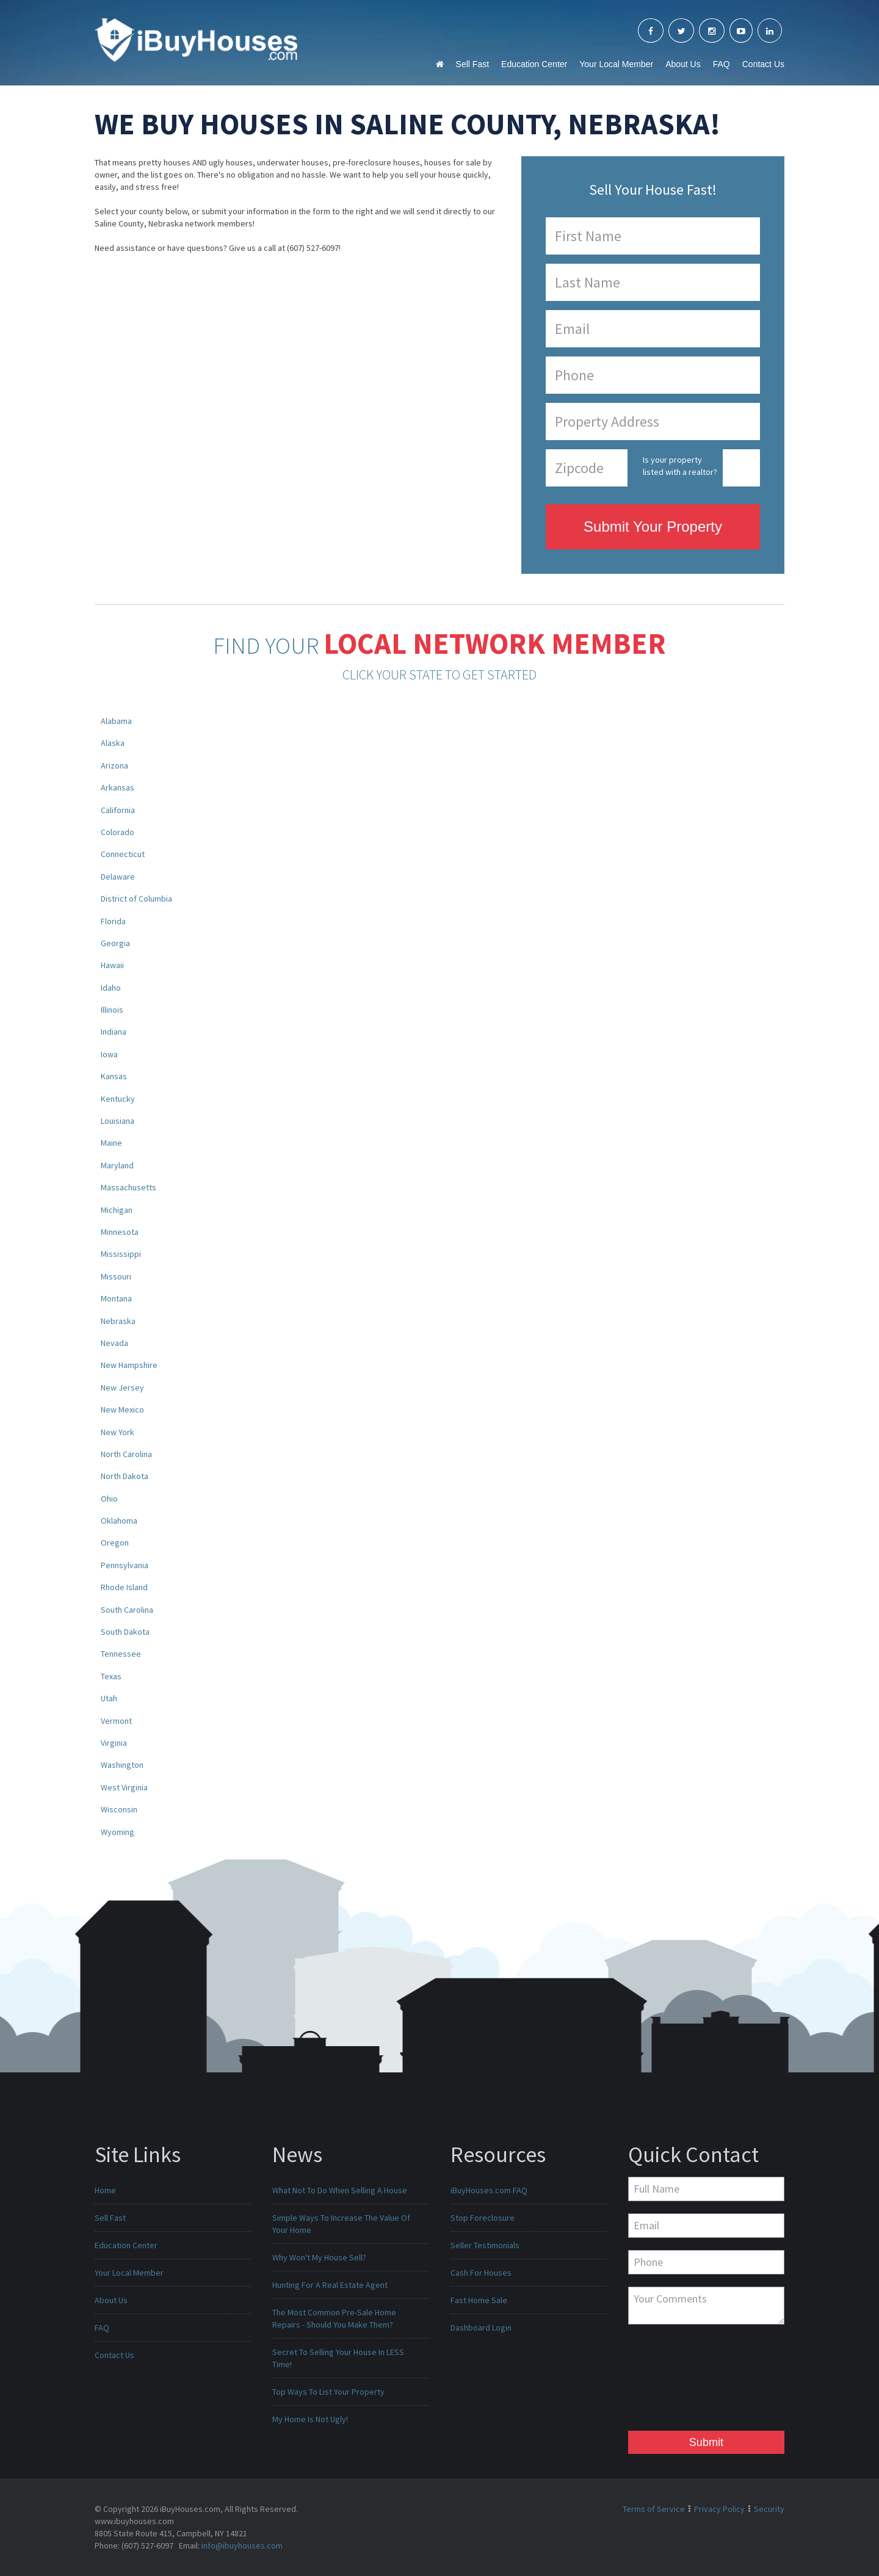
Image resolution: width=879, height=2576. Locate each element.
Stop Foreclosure (482, 2217)
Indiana (113, 1031)
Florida (113, 921)
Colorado (117, 832)
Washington (122, 1764)
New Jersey (122, 1387)
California (118, 810)
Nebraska (118, 1320)
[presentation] (678, 2381)
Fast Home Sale (478, 2300)
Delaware (118, 876)
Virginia (114, 1742)
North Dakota (124, 1476)
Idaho (111, 987)
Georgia (115, 943)
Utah (109, 1698)
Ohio (109, 1498)
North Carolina (126, 1454)
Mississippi (121, 1253)
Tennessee (121, 1653)
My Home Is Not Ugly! (310, 2419)
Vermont (116, 1720)
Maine (111, 1142)
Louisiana (117, 1120)
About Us (683, 64)
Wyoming (117, 1831)
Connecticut (123, 853)
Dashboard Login (481, 2327)
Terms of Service (654, 2508)
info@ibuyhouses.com (242, 2545)
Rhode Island (124, 1587)
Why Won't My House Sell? (319, 2257)
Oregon (115, 1542)
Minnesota (120, 1231)
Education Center (534, 64)
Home (105, 2190)
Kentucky (118, 1098)
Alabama (116, 720)
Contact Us (763, 64)
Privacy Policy (719, 2508)
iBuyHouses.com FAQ (488, 2190)
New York (117, 1432)
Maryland (117, 1165)
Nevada (114, 1342)
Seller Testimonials (484, 2245)
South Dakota (125, 1631)
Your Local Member (616, 64)
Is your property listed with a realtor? (680, 465)
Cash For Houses (481, 2272)
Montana (116, 1298)
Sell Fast (472, 64)
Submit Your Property (653, 526)
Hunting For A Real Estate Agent (330, 2284)
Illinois (112, 1009)
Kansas (114, 1076)
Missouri (116, 1276)
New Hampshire (129, 1364)
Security (769, 2508)
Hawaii (112, 965)
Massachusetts (128, 1187)
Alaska (113, 742)
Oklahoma (119, 1520)
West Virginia (124, 1787)
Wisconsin (119, 1809)
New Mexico (122, 1409)
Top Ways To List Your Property (328, 2391)
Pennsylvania (124, 1565)
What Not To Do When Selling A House (339, 2190)
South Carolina (127, 1609)
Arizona (114, 765)
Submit (706, 2442)
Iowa (109, 1054)
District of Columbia (136, 898)
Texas (111, 1676)
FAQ (721, 64)
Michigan (116, 1209)
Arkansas (117, 787)
